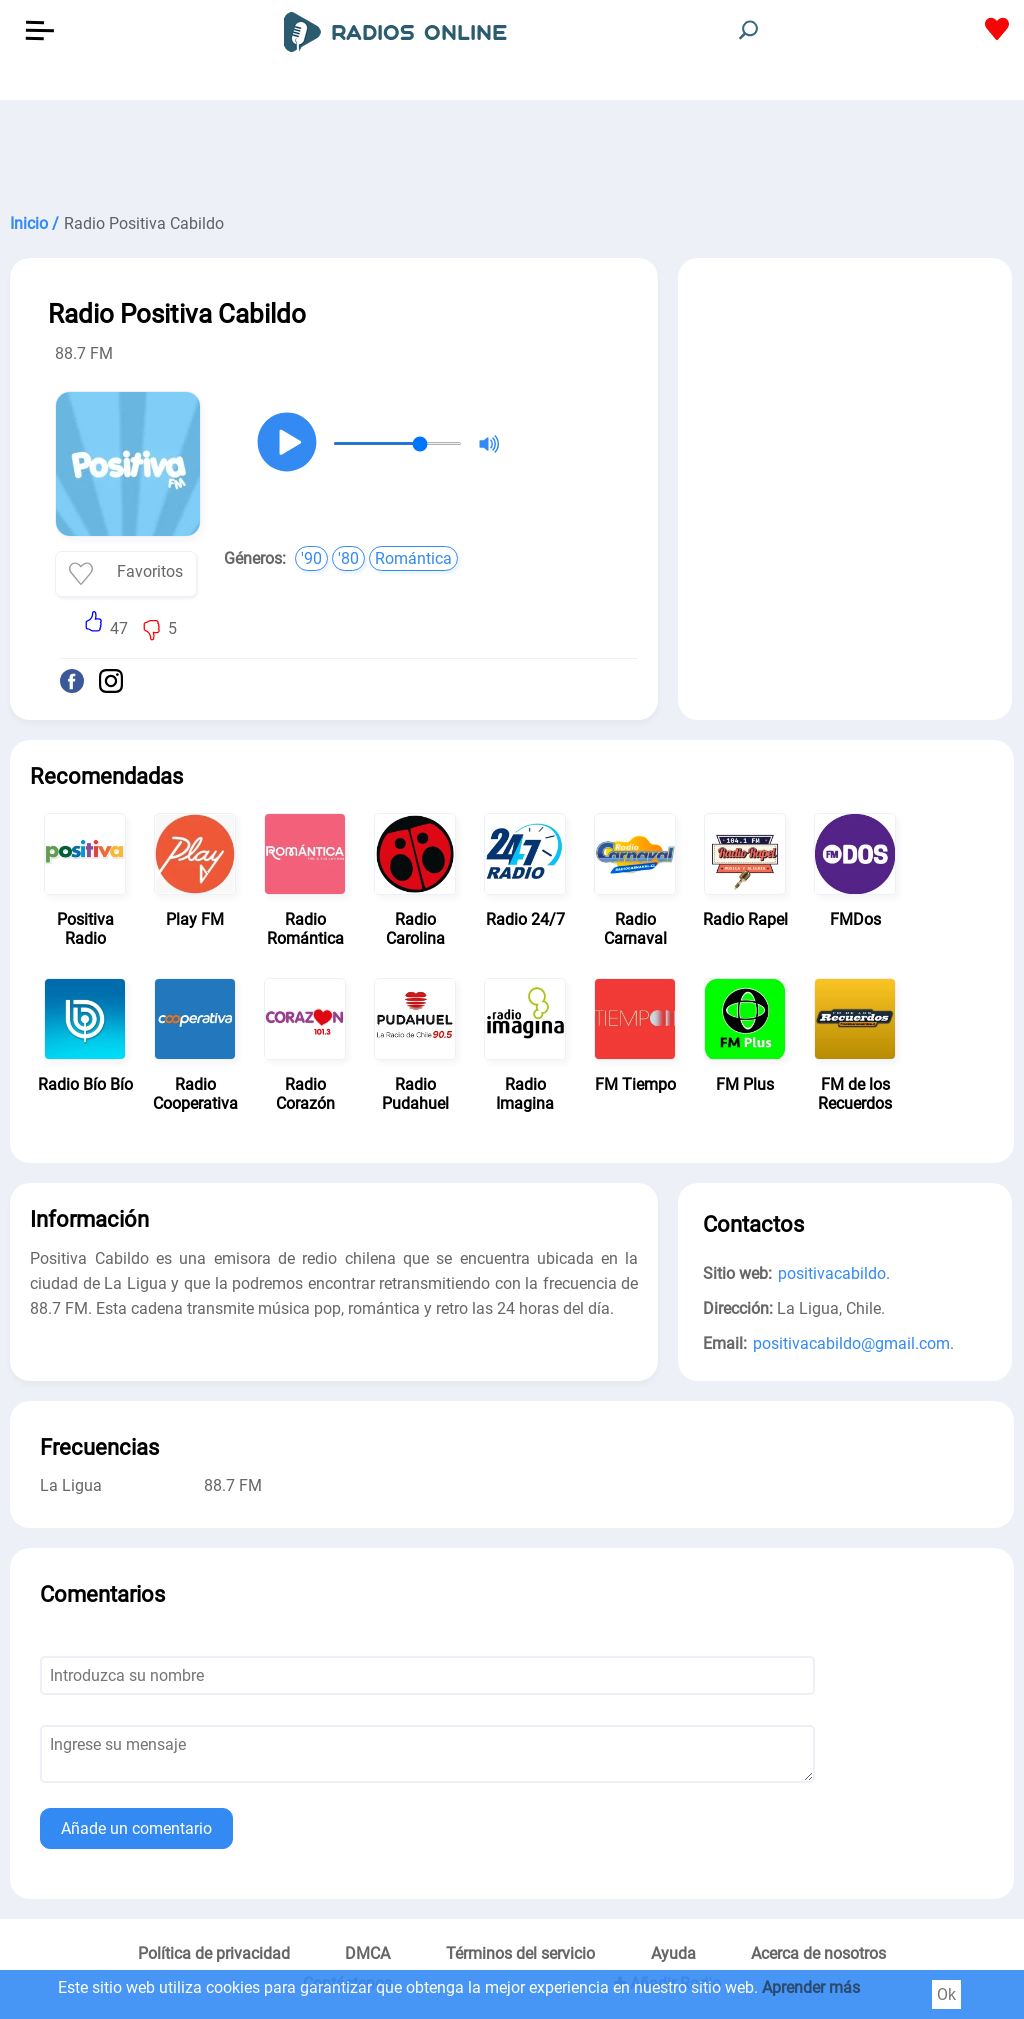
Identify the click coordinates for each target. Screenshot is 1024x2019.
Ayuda (673, 1953)
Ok (946, 1994)
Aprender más (811, 1987)
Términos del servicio (520, 1953)
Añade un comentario (136, 1828)
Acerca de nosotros (818, 1953)
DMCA (367, 1953)
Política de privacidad (214, 1953)
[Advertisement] (512, 150)
